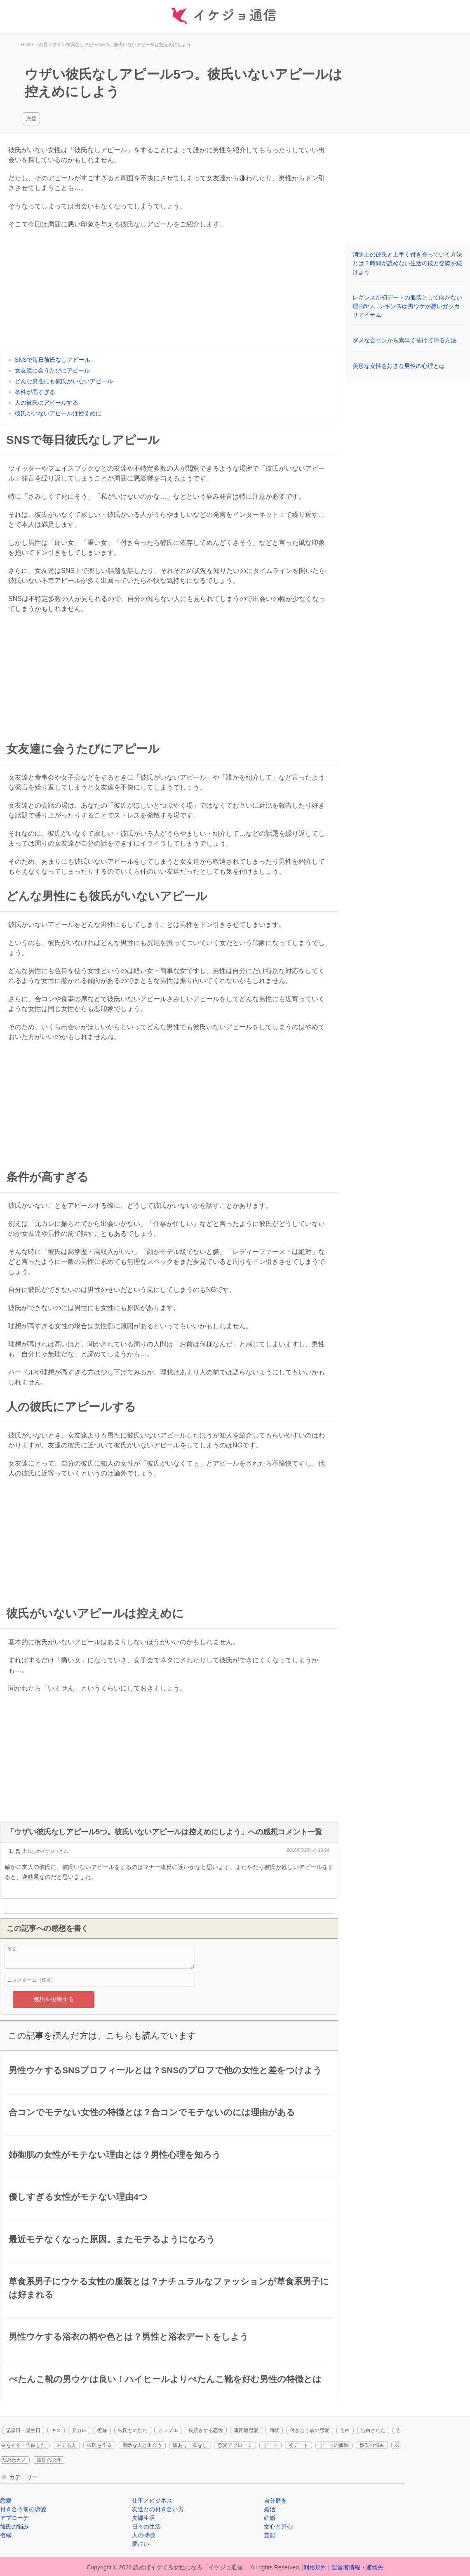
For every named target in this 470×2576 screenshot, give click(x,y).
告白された (373, 2430)
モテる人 (66, 2445)
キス (56, 2430)
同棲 (274, 2430)
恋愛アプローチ (235, 2445)
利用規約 (315, 2567)
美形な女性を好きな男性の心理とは (398, 366)
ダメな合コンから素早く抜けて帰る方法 (404, 340)
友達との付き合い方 (158, 2509)
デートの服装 (334, 2445)
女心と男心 (278, 2526)
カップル (168, 2430)
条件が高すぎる (35, 392)
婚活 (269, 2509)
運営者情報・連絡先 (357, 2567)
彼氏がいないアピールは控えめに (58, 413)
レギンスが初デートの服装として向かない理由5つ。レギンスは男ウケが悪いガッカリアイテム (407, 306)
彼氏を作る (99, 2445)
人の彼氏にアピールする (46, 402)
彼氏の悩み (372, 2445)
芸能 (269, 2535)
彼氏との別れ (133, 2430)
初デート (298, 2445)
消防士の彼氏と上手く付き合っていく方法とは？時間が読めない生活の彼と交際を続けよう (407, 263)
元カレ (79, 2430)
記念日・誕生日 (23, 2430)
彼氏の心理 (49, 2460)
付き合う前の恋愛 (309, 2430)
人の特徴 (143, 2535)
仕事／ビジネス (152, 2500)
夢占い (140, 2544)
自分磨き (275, 2500)
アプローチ (14, 2518)
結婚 (269, 2518)
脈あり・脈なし (190, 2445)
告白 (345, 2430)
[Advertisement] (169, 291)
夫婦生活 (143, 2518)
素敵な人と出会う (142, 2445)
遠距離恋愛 (246, 2430)
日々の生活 (146, 2526)
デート (270, 2445)
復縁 (102, 2430)
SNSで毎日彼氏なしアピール (52, 359)
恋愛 (31, 119)
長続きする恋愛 (205, 2430)
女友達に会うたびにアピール (52, 370)
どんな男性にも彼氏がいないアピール (64, 381)
